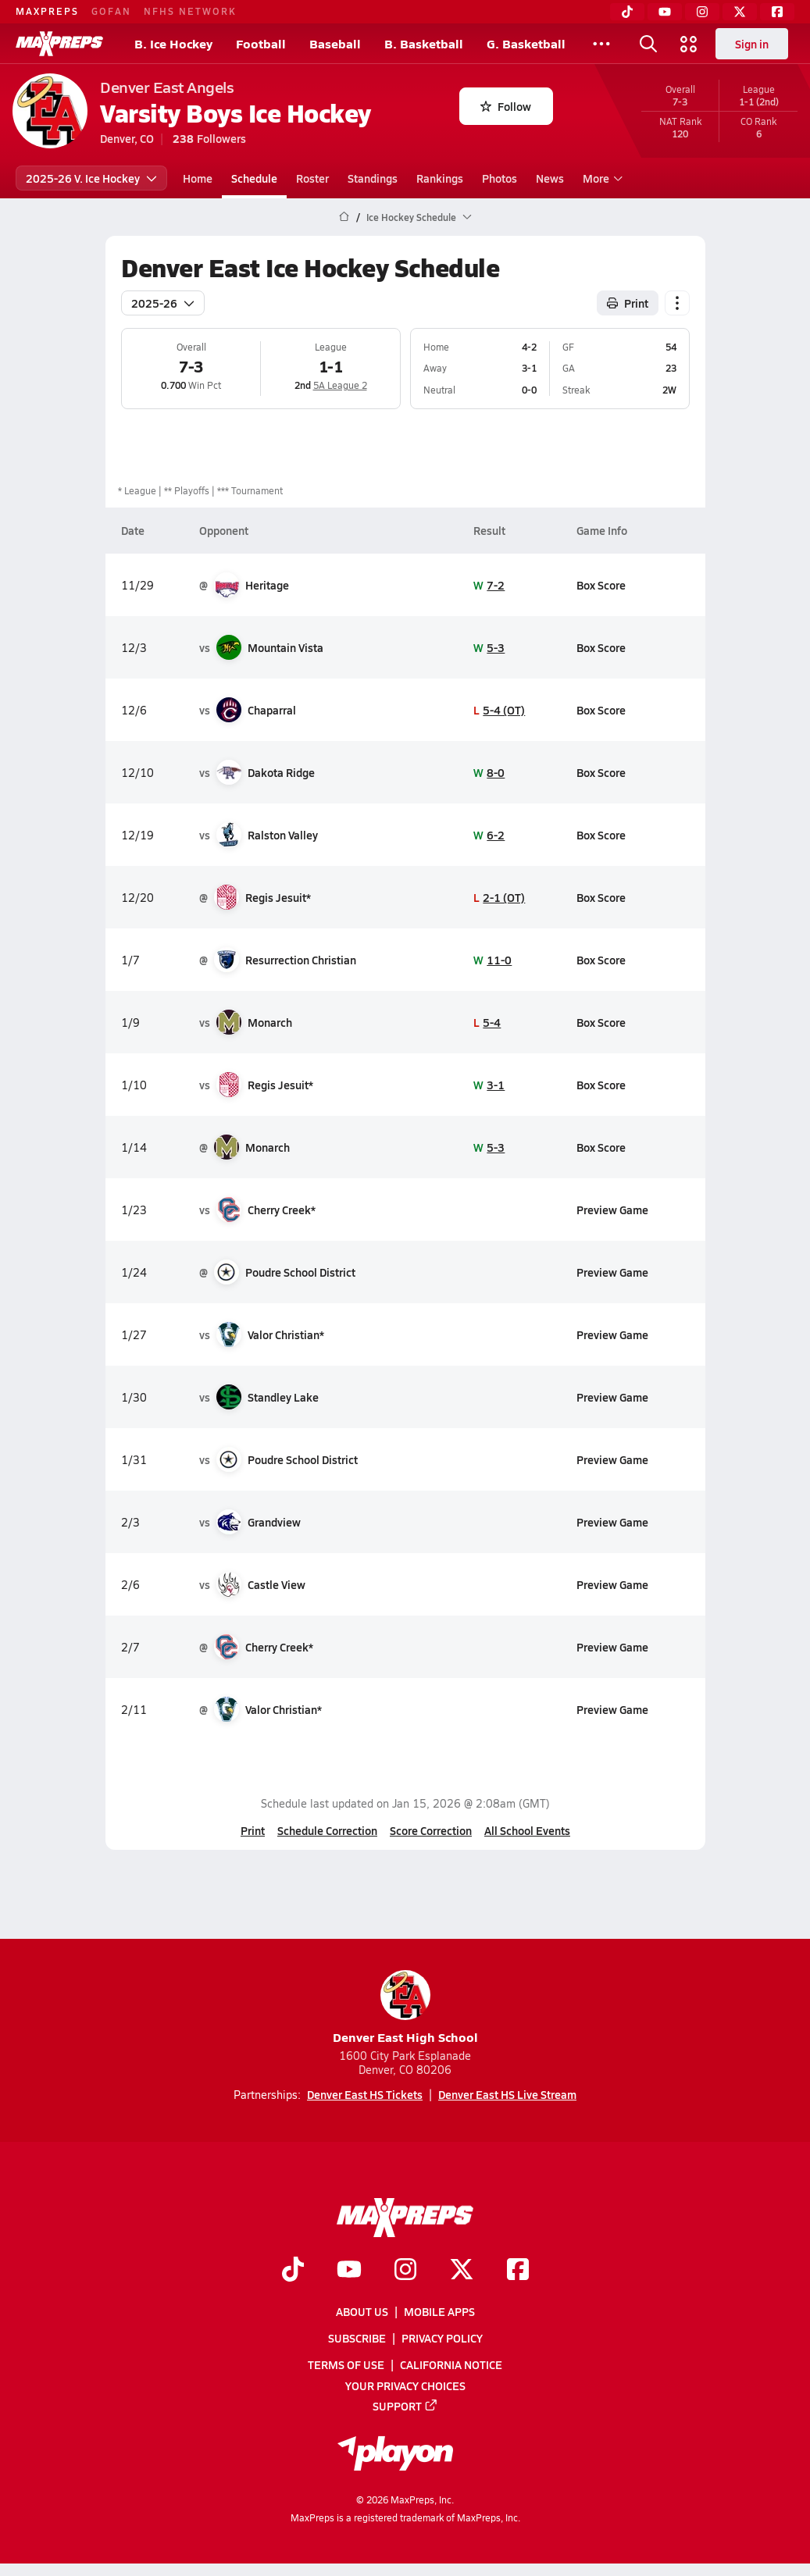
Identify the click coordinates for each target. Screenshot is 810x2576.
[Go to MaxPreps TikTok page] (292, 2270)
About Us (362, 2311)
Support (405, 2405)
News (550, 178)
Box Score (600, 585)
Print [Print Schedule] (627, 303)
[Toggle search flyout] (648, 43)
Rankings (439, 178)
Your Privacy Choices (405, 2385)
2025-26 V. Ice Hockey (91, 178)
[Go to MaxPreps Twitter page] (461, 2270)
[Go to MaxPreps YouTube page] (349, 2270)
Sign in (752, 44)
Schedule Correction (327, 1830)
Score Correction (431, 1830)
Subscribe (357, 2338)
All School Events (527, 1830)
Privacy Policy (442, 2338)
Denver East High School (405, 2008)
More (601, 178)
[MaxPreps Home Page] (344, 217)
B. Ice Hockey (173, 43)
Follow (505, 106)
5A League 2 (339, 385)
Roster (312, 178)
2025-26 (162, 303)
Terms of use (346, 2364)
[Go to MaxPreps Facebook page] (517, 2270)
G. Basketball (526, 43)
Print (253, 1830)
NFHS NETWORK (190, 11)
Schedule (254, 178)
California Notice (451, 2364)
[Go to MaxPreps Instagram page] (405, 2270)
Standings (373, 178)
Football (261, 43)
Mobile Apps (439, 2311)
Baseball (335, 43)
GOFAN (111, 11)
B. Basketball (423, 43)
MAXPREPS (47, 11)
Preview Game (612, 1209)
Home (197, 178)
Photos (499, 178)
